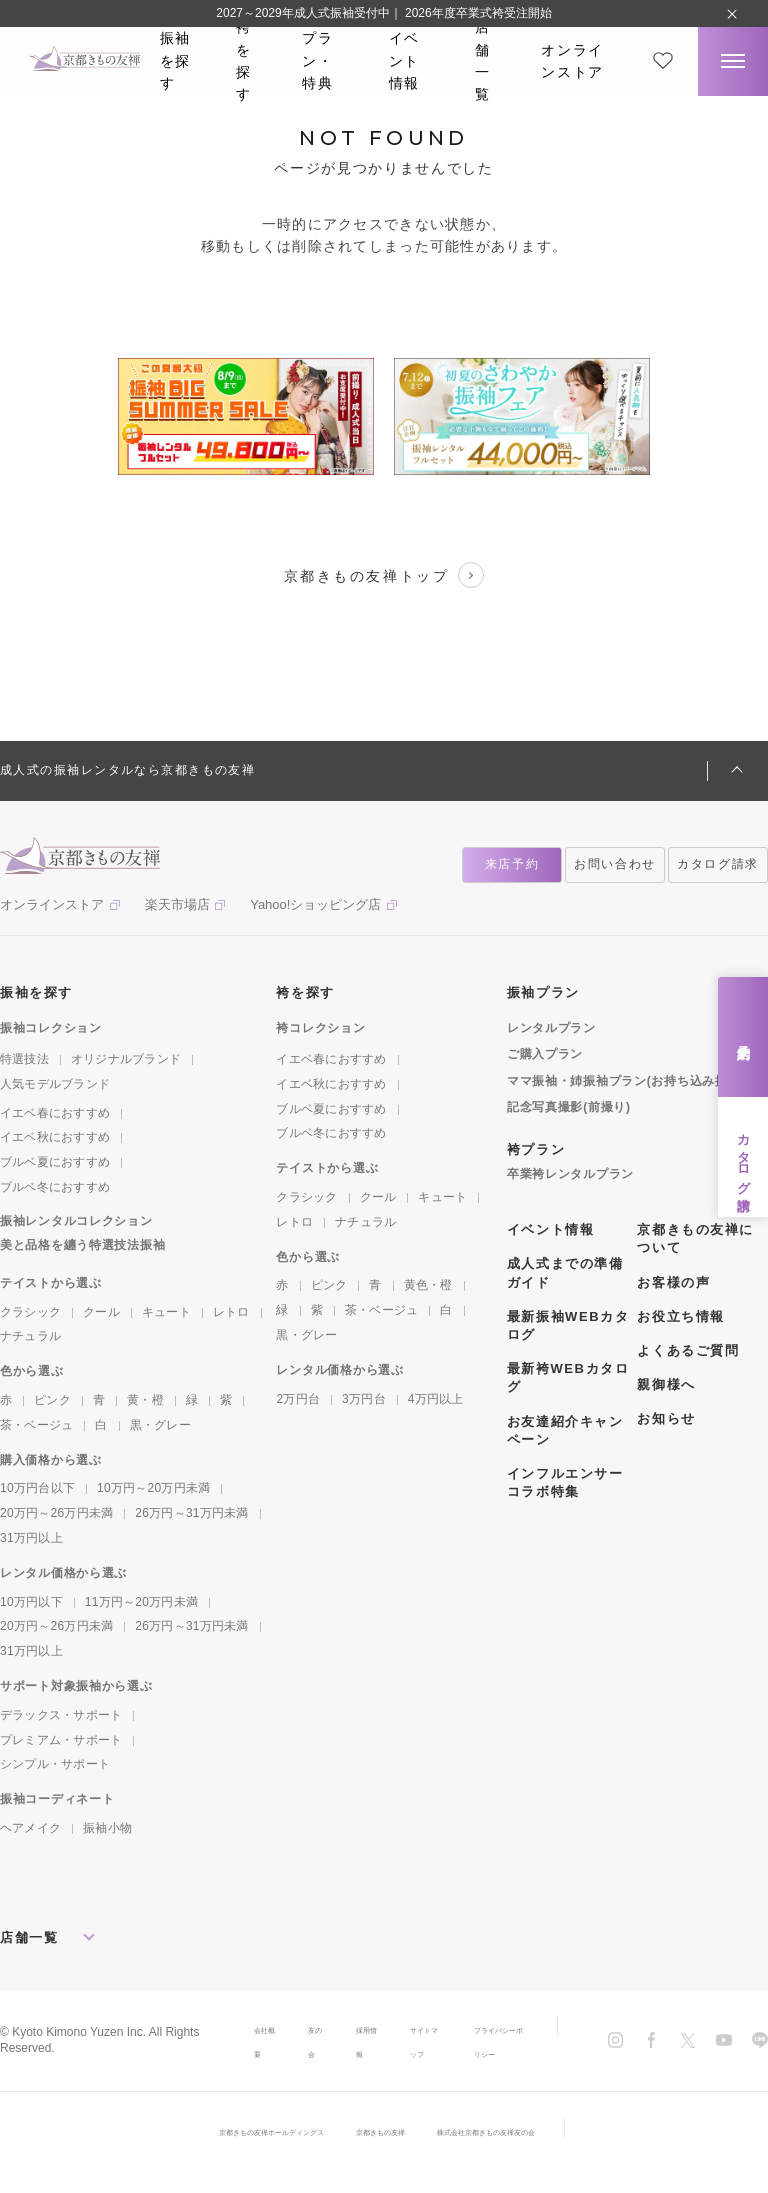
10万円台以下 (37, 1488)
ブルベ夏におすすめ (55, 1162)
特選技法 (24, 1059)
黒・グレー (160, 1425)
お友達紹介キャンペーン (565, 1430)
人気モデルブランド (55, 1084)
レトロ (231, 1312)
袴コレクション (320, 1028)
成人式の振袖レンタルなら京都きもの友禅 (127, 770)
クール (101, 1312)
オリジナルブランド (126, 1059)
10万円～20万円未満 (153, 1488)
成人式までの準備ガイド (565, 1272)
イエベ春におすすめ (55, 1113)
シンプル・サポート (55, 1764)
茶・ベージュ (36, 1425)
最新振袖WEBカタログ (568, 1325)
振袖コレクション (51, 1028)
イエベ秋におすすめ (55, 1137)
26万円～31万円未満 (191, 1513)
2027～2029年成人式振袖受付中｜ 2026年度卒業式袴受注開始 (383, 13)
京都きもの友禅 (383, 2155)
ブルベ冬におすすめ (55, 1187)
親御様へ (666, 1384)
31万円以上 (31, 1538)
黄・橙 (145, 1400)
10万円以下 (31, 1602)
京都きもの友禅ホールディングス (219, 2155)
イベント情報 (404, 60)
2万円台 (298, 1399)
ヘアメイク (30, 1828)
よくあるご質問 (688, 1350)
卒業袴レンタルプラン (570, 1174)
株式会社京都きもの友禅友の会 (541, 2155)
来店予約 (743, 1036)
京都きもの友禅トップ (384, 575)
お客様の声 (673, 1282)
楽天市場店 (177, 904)
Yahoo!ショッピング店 (315, 904)
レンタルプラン (551, 1028)
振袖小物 (107, 1828)
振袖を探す (175, 60)
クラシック (30, 1312)
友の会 (285, 2053)
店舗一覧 (483, 61)
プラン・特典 (317, 60)
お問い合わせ (615, 864)
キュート (166, 1312)
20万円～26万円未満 (56, 1513)
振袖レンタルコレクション (76, 1221)
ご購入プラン (545, 1054)
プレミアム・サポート (61, 1740)
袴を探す (244, 61)
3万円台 (364, 1399)
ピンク (52, 1400)
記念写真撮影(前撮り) (569, 1107)
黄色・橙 (428, 1285)
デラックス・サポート (61, 1715)
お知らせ (666, 1418)
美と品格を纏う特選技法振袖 (82, 1245)
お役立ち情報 (680, 1316)
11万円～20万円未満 (141, 1602)
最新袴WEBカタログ (568, 1377)
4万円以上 (436, 1399)
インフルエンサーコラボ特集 (565, 1482)
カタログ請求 (743, 1157)
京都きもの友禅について (695, 1238)
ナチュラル (30, 1336)
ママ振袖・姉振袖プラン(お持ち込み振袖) (626, 1081)
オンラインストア (572, 61)
